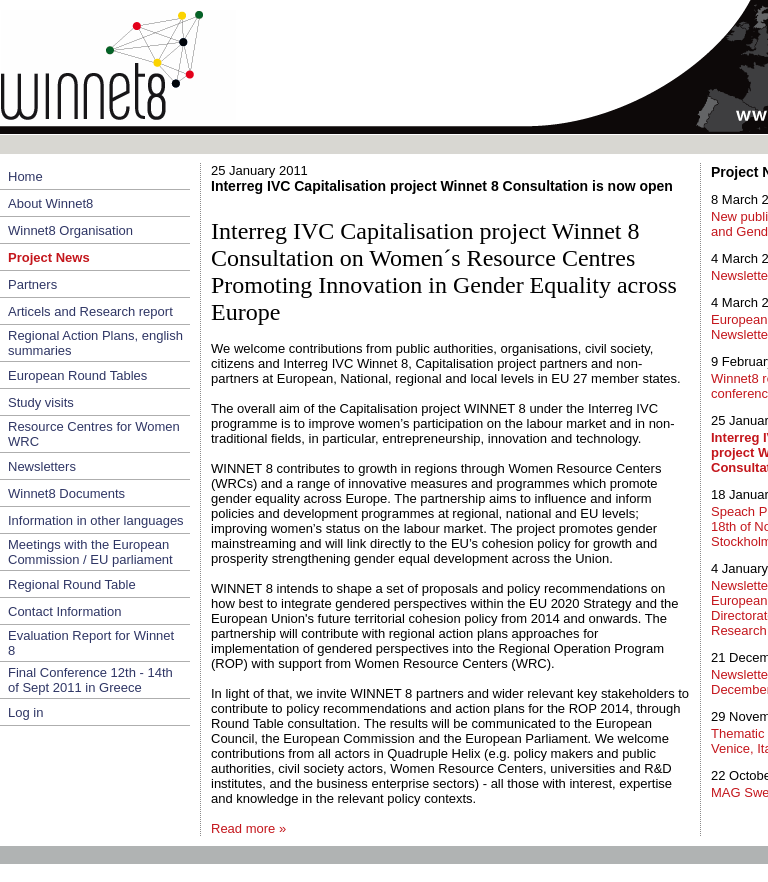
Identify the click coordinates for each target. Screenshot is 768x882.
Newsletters (42, 466)
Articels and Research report (90, 311)
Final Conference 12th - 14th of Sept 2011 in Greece (90, 680)
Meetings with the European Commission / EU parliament (90, 552)
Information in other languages (96, 520)
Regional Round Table (72, 584)
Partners (32, 284)
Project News (49, 257)
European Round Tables (77, 375)
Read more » (248, 828)
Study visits (41, 402)
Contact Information (64, 611)
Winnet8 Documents (66, 493)
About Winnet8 (50, 203)
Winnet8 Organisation (70, 230)
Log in (25, 712)
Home (25, 176)
